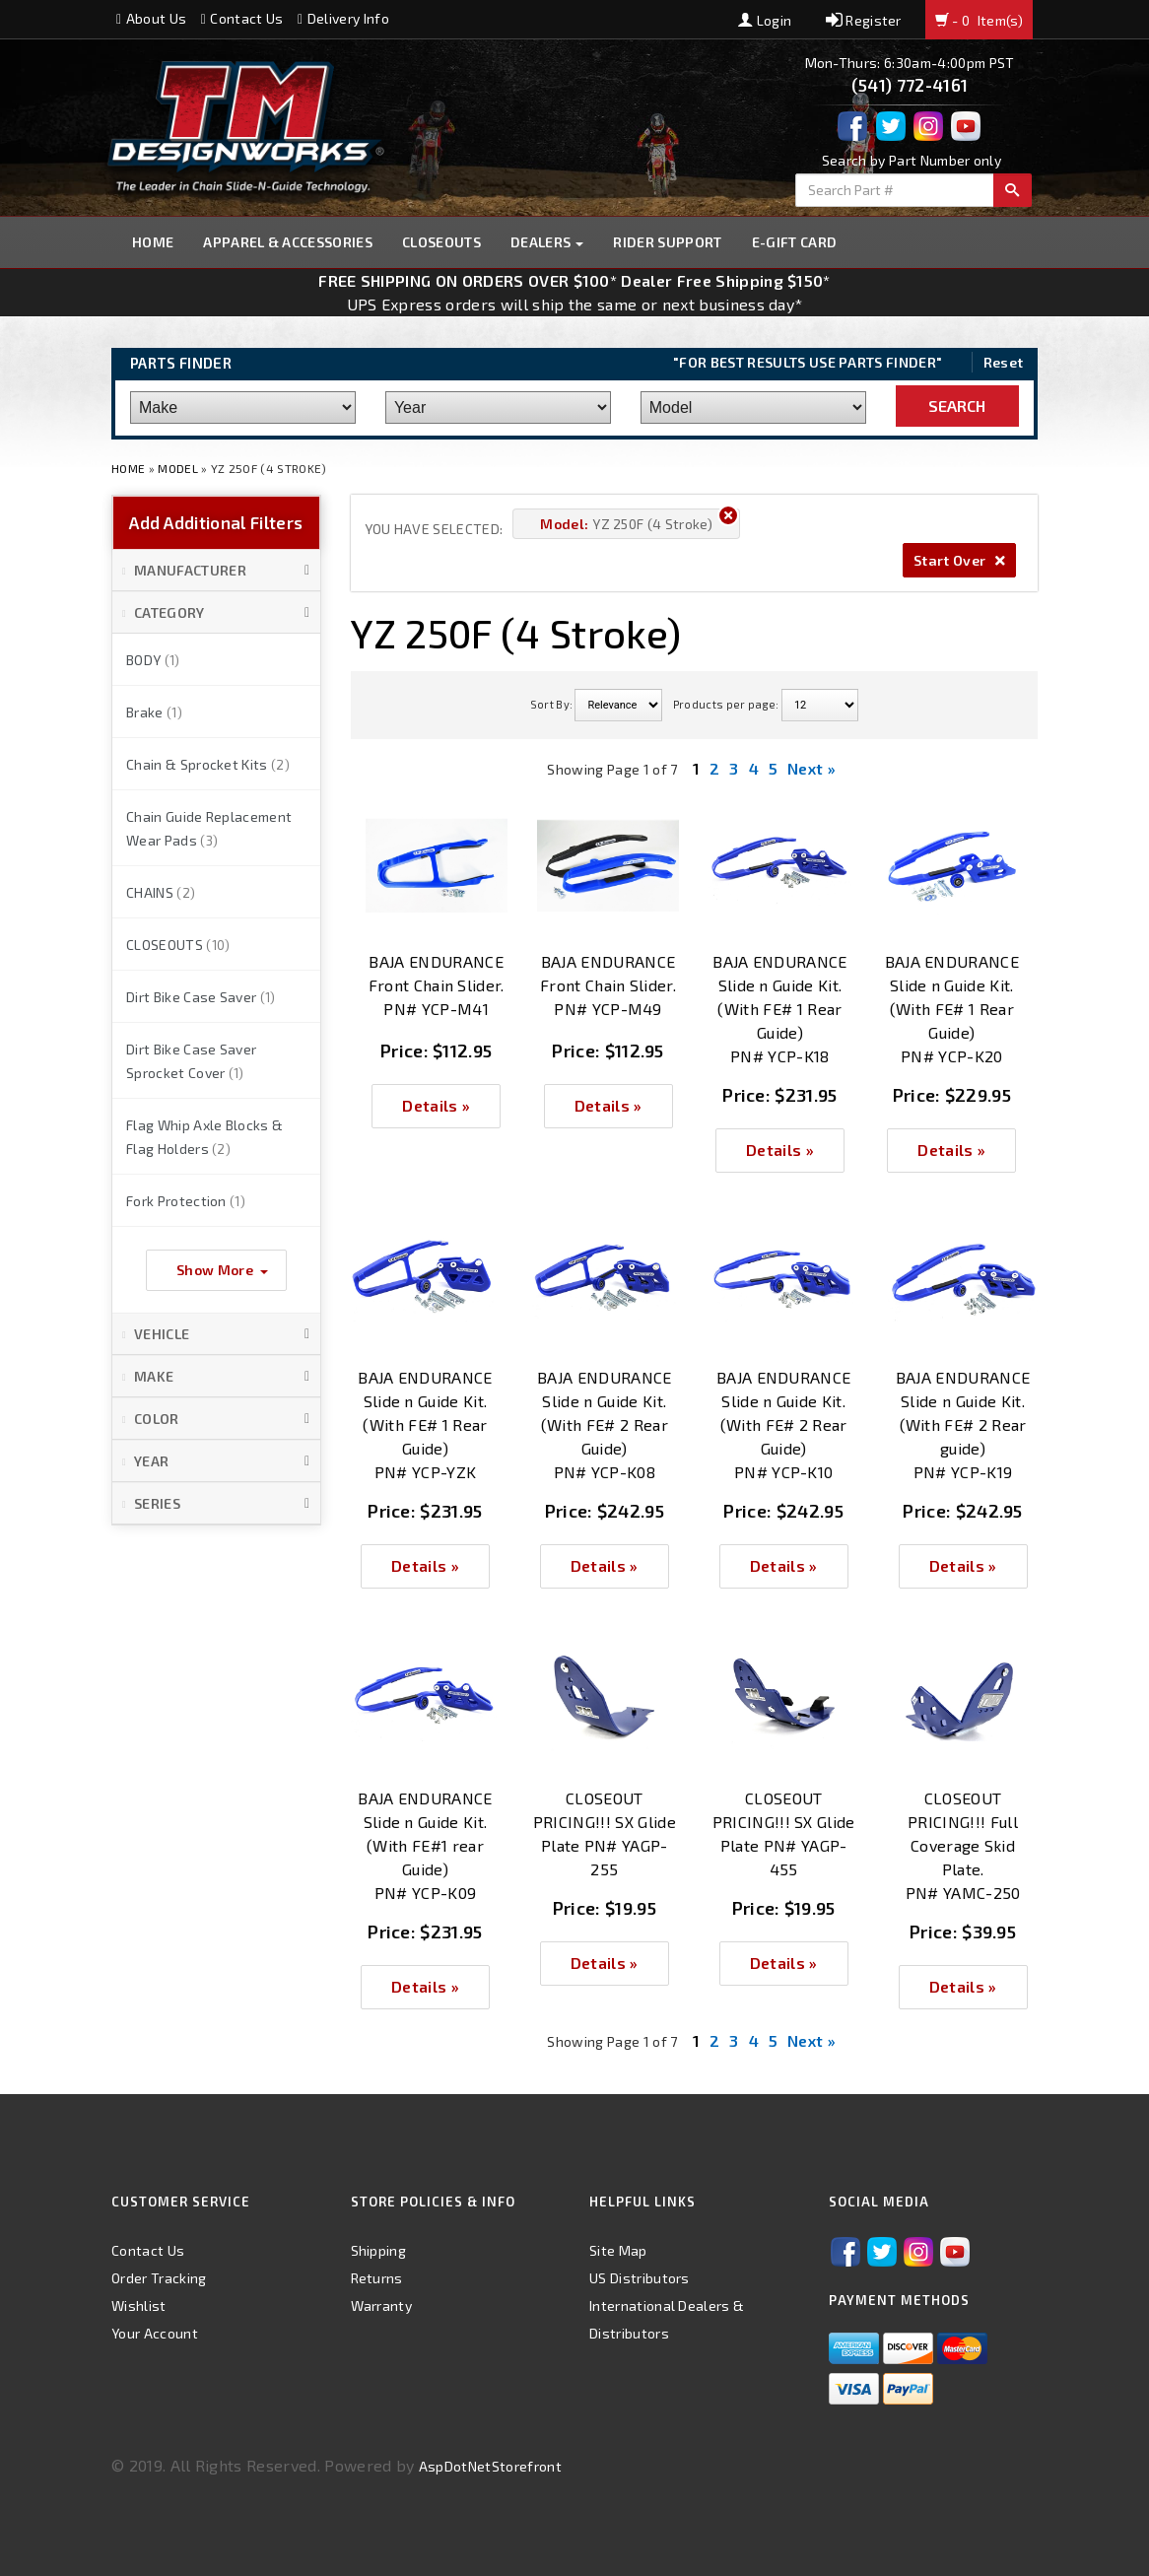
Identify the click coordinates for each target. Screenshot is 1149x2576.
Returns (377, 2278)
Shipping (379, 2250)
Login (764, 20)
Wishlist (139, 2305)
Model (178, 468)
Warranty (382, 2305)
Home (152, 242)
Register (864, 20)
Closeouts (441, 242)
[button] (216, 570)
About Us (151, 18)
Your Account (154, 2333)
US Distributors (639, 2278)
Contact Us (242, 18)
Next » (811, 768)
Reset (1003, 362)
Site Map (618, 2250)
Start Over (959, 560)
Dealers (547, 242)
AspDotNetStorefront (490, 2466)
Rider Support (667, 242)
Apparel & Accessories (287, 242)
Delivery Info (343, 18)
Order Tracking (158, 2278)
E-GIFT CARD (795, 242)
